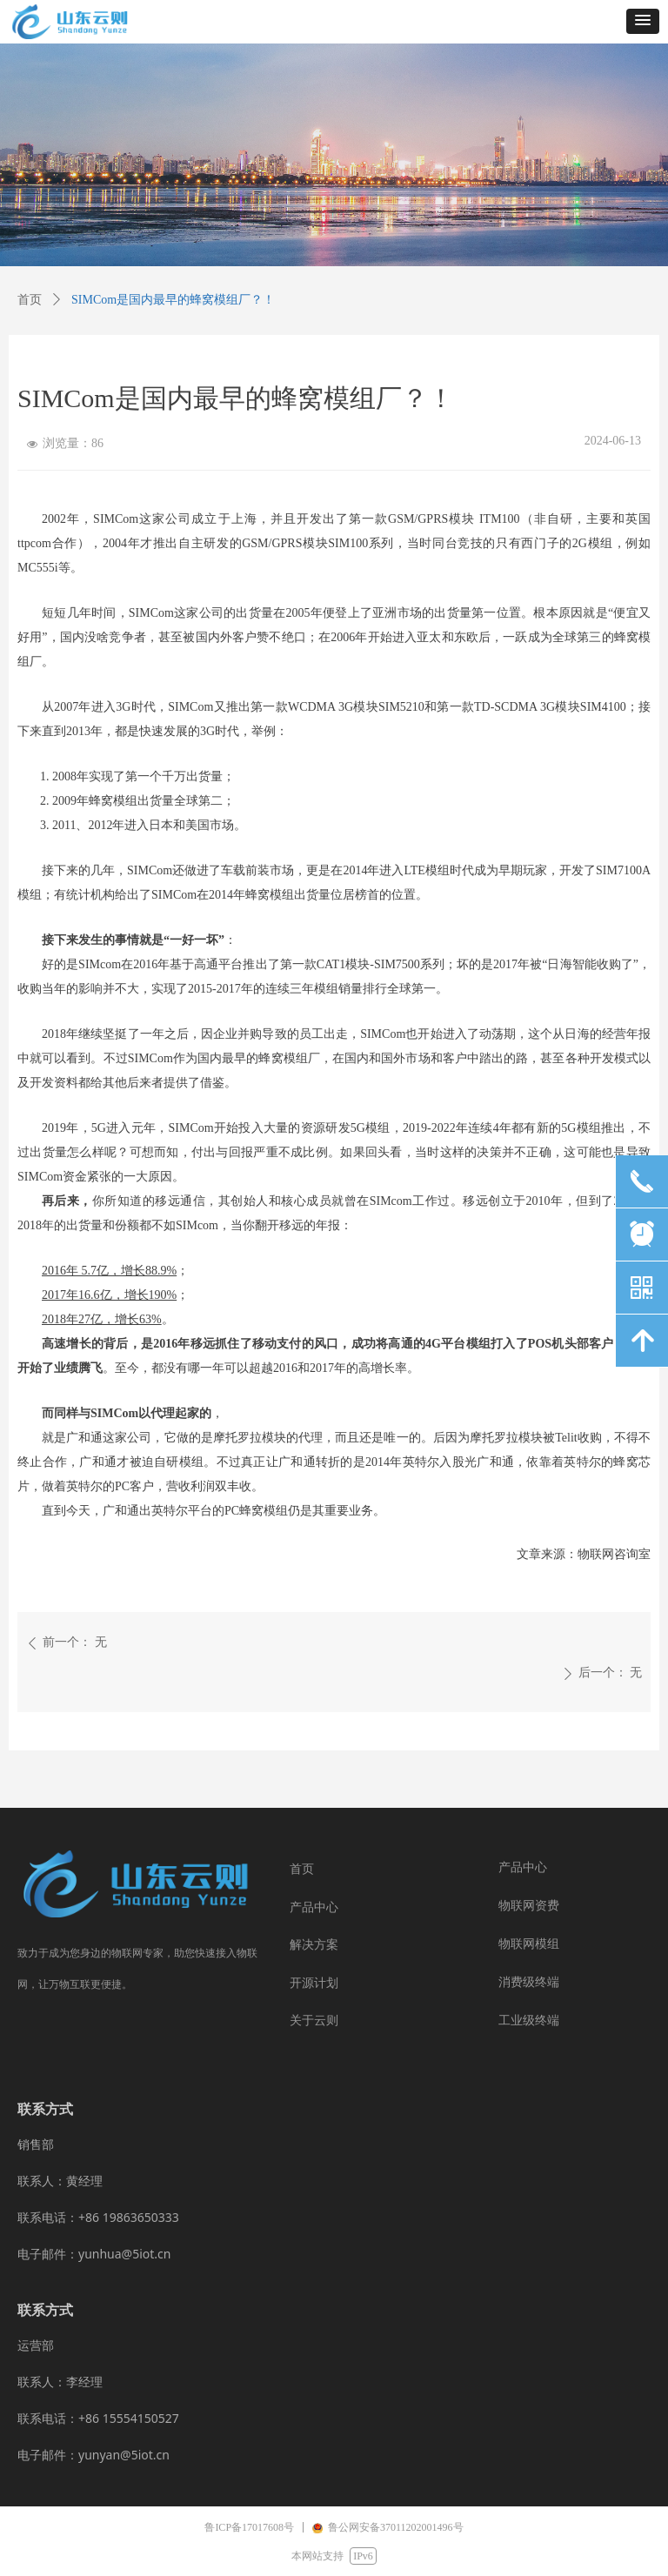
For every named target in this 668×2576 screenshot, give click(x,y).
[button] (642, 21)
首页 (29, 299)
